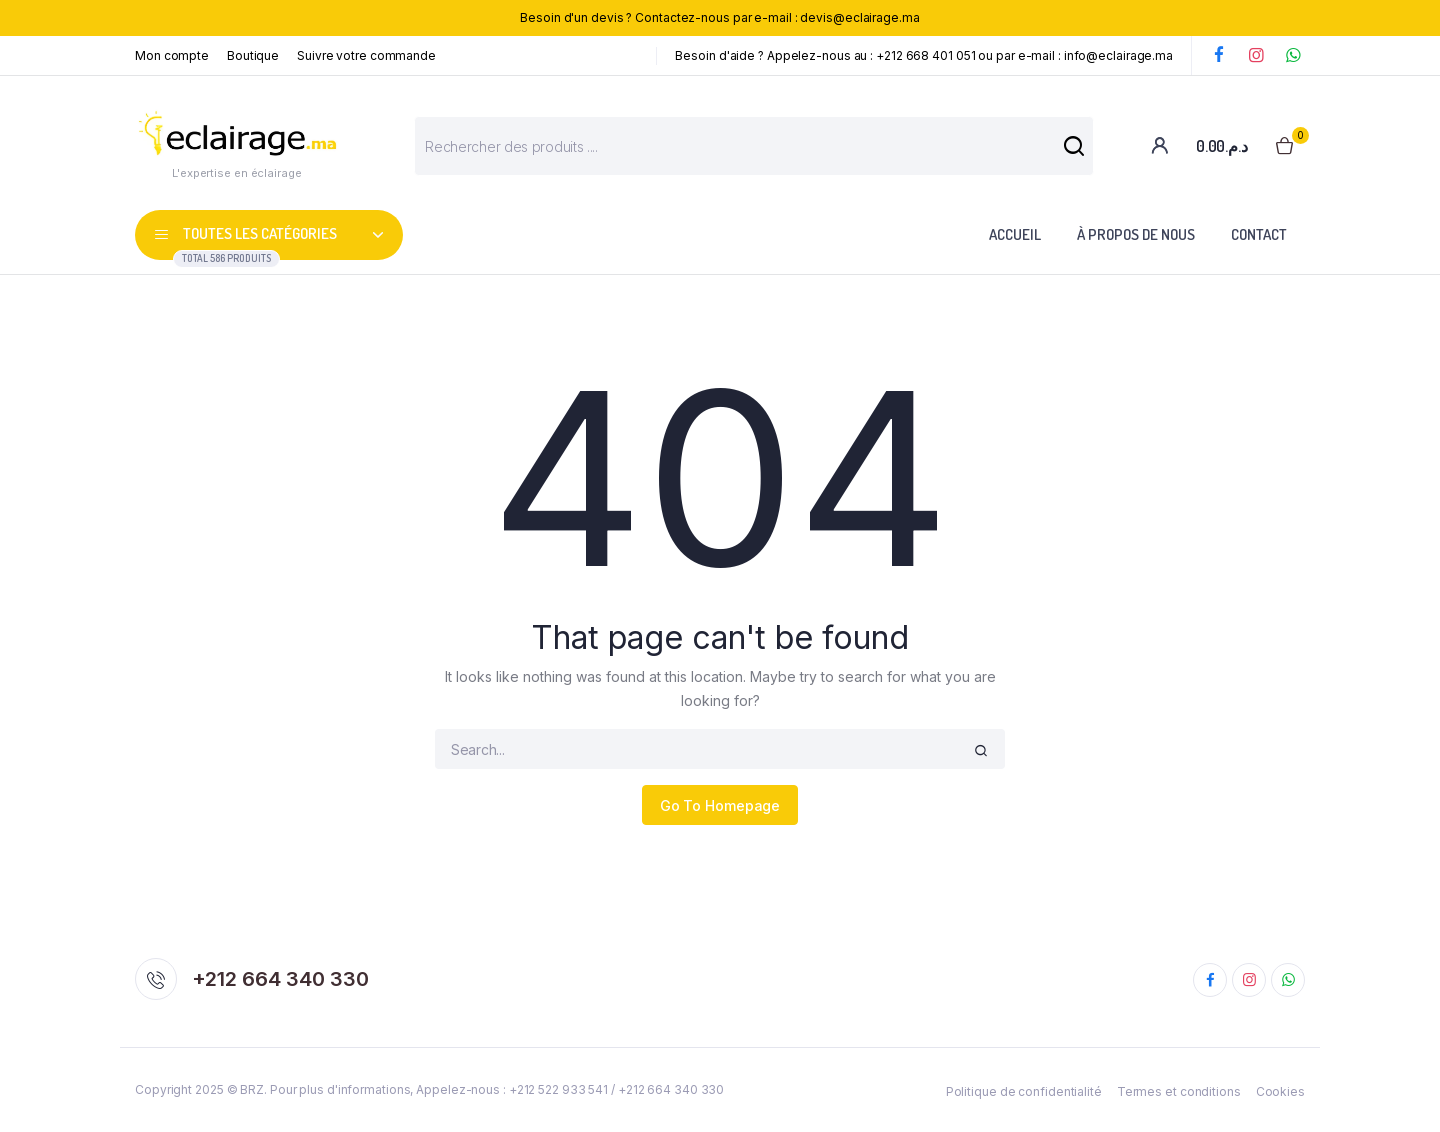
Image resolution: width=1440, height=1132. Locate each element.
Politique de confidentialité (1024, 1091)
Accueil (1015, 234)
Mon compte (172, 55)
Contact (1259, 234)
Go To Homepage (720, 805)
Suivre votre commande (366, 55)
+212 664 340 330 (280, 979)
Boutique (253, 55)
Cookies (1280, 1091)
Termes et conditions (1179, 1091)
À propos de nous (1136, 234)
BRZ (252, 1089)
